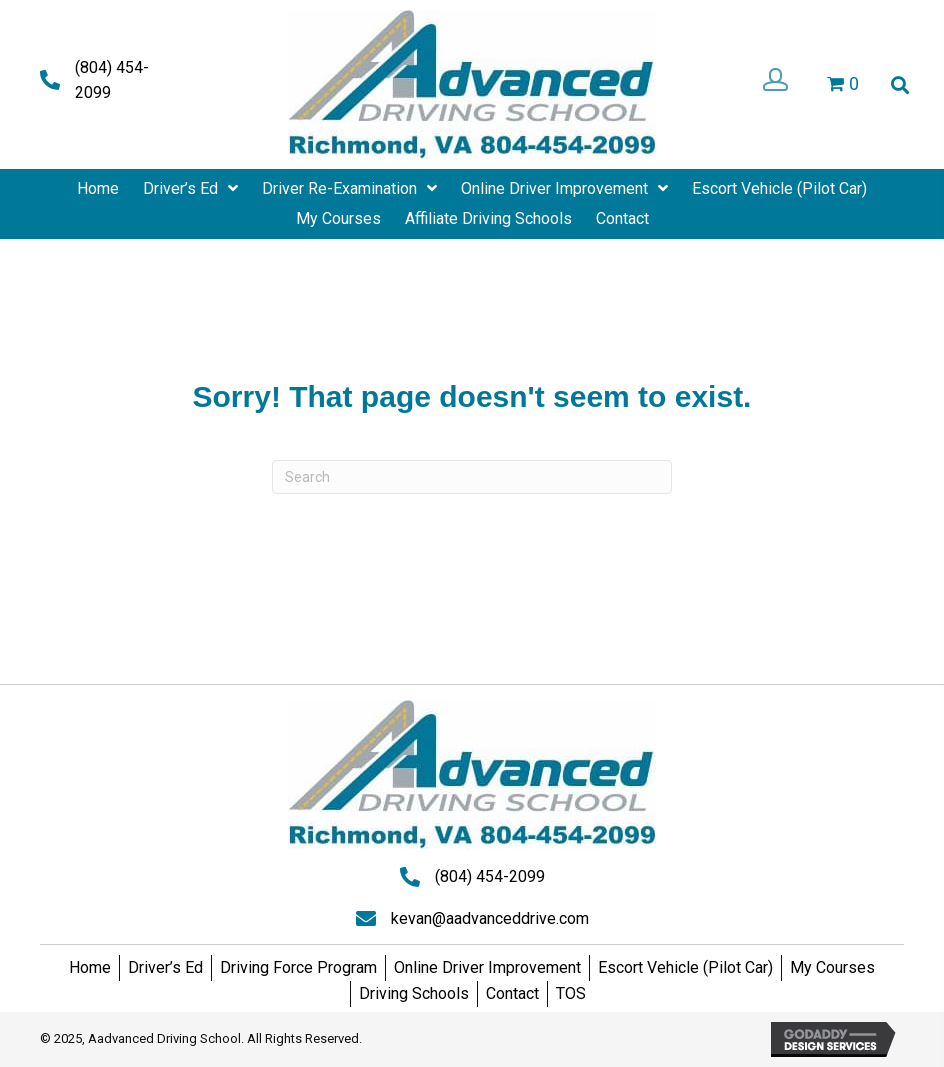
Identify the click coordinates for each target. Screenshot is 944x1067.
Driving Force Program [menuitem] (298, 967)
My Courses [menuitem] (832, 967)
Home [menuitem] (90, 967)
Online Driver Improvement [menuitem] (487, 967)
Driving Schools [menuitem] (414, 993)
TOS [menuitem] (571, 993)
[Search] (472, 477)
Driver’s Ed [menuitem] (165, 967)
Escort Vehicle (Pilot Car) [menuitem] (685, 967)
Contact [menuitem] (512, 993)
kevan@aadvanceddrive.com (490, 918)
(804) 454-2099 (490, 876)
